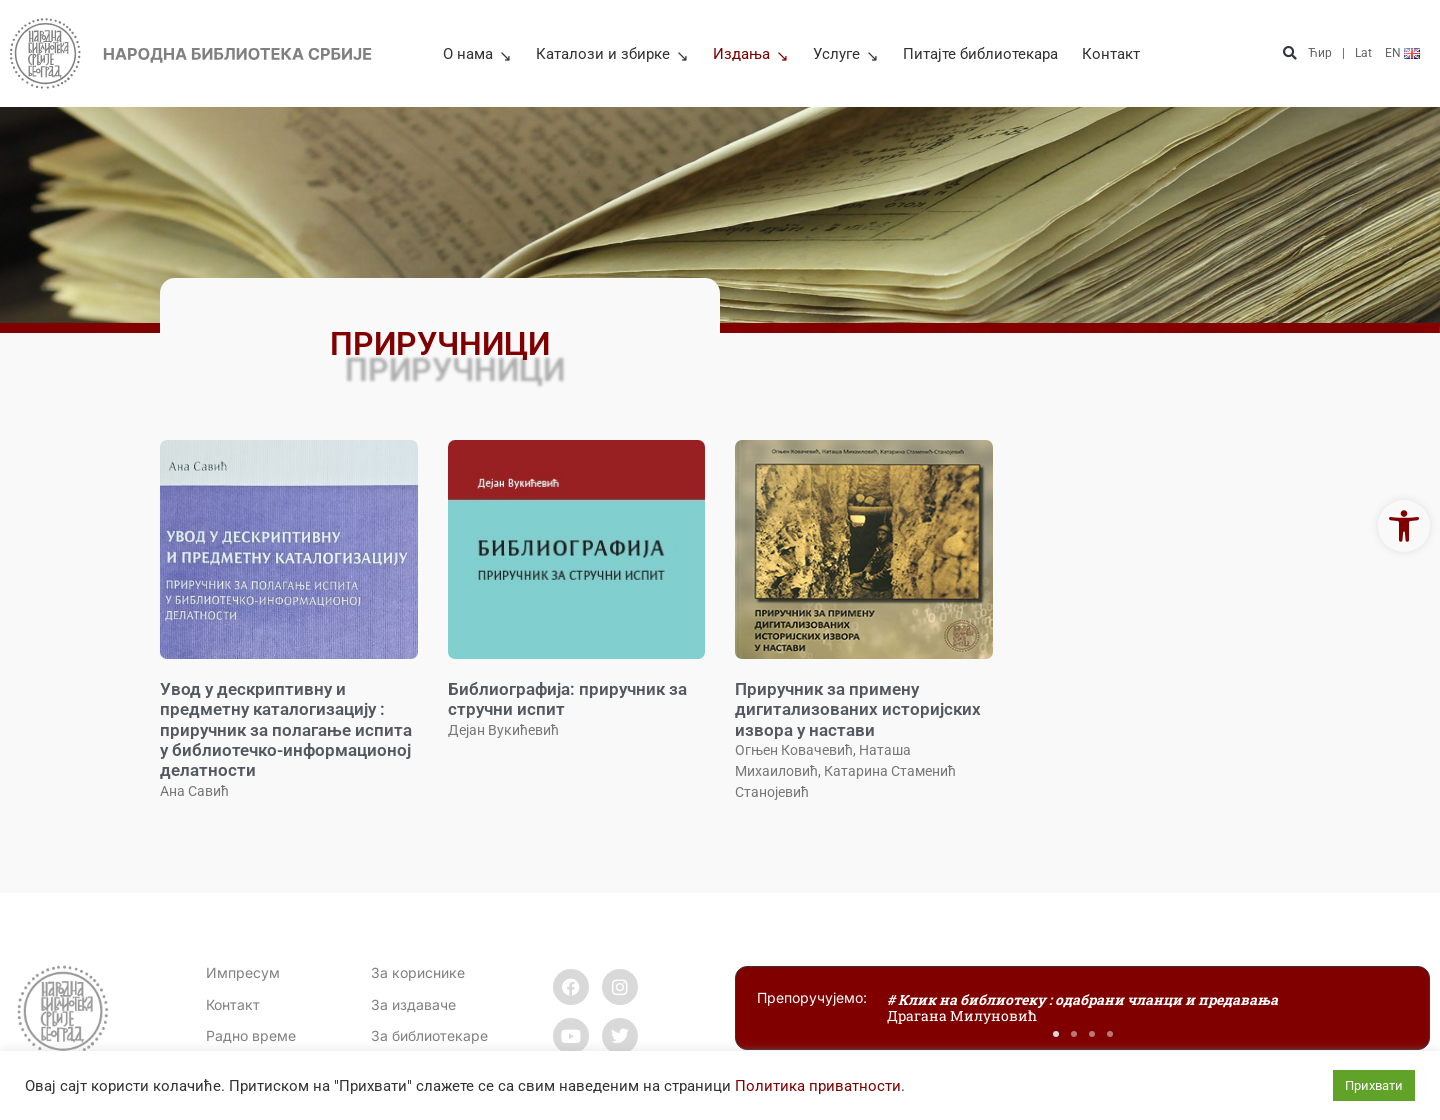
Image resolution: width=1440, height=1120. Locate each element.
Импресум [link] (243, 972)
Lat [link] (1363, 53)
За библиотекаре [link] (429, 1035)
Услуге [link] (846, 54)
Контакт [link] (1111, 54)
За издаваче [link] (413, 1004)
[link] (1404, 526)
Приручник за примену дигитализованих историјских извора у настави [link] (858, 709)
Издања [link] (751, 54)
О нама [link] (477, 54)
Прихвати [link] (1374, 1085)
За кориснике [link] (418, 972)
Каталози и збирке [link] (612, 54)
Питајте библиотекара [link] (980, 54)
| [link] (1343, 53)
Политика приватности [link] (818, 1086)
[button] (1290, 53)
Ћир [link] (1320, 53)
